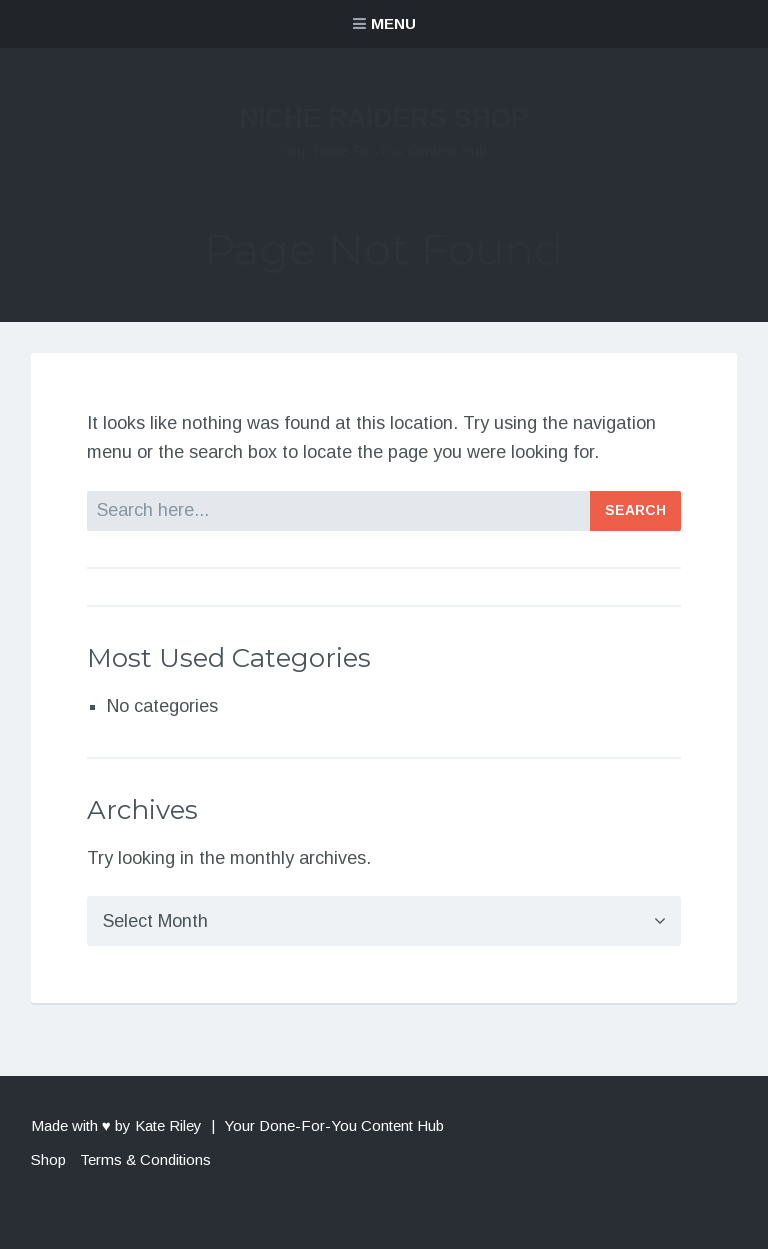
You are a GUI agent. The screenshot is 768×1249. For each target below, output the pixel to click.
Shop (48, 1159)
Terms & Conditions (145, 1159)
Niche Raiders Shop (384, 118)
